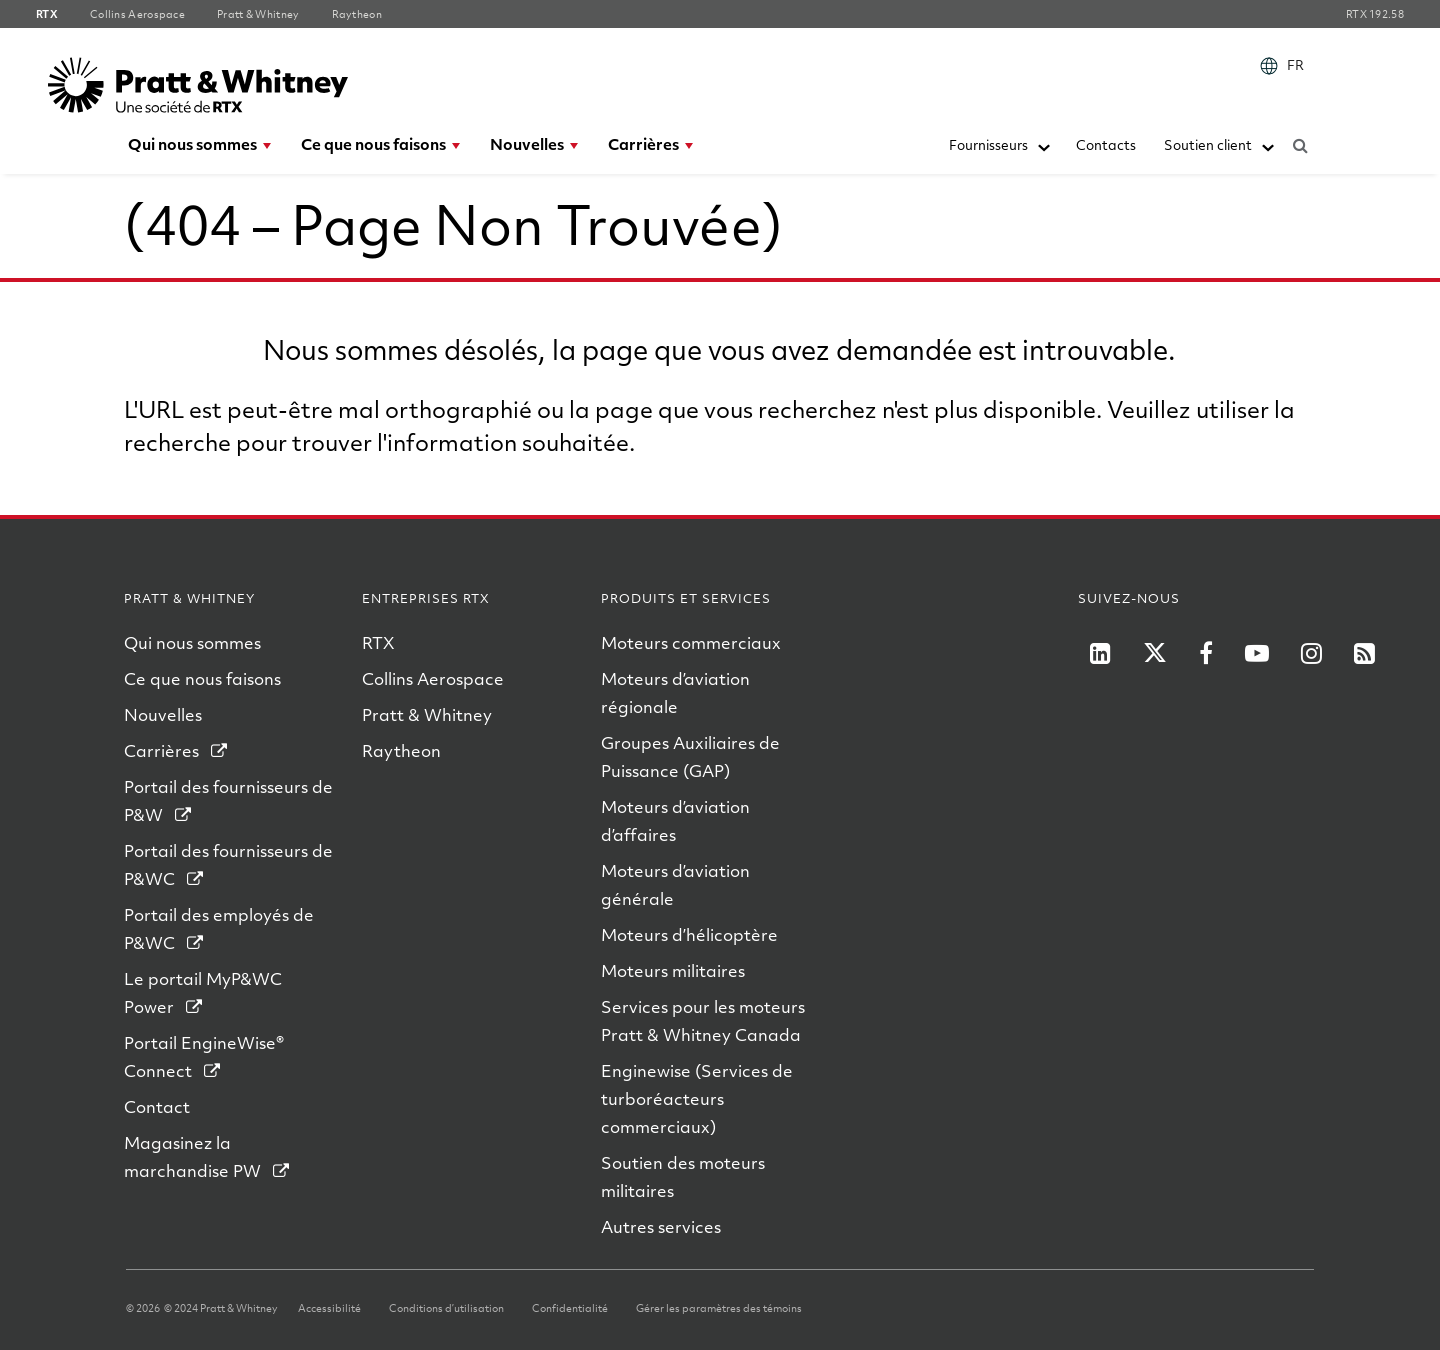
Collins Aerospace (433, 678)
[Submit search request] (1300, 142)
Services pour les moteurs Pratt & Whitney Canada (703, 1020)
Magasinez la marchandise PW (192, 1156)
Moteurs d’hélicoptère (689, 934)
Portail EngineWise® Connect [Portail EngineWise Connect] (204, 1056)
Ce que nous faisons (373, 144)
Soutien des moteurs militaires (683, 1176)
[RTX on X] (1155, 653)
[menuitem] (1285, 65)
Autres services (661, 1226)
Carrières (643, 144)
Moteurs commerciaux (691, 642)
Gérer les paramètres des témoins (719, 1308)
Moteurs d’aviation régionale (675, 692)
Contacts (1106, 144)
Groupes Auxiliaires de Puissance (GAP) (690, 756)
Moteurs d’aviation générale (675, 884)
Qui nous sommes (192, 144)
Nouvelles (527, 144)
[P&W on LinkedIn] (1100, 653)
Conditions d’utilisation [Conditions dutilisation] (446, 1308)
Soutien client (1208, 144)
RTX (378, 642)
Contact (157, 1106)
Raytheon (401, 750)
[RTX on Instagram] (1311, 653)
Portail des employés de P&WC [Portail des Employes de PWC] (219, 928)
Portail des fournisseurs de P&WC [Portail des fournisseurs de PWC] (228, 864)
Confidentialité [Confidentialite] (570, 1308)
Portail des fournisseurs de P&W (228, 800)
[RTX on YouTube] (1257, 653)
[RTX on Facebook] (1206, 653)
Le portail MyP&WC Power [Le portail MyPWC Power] (203, 992)
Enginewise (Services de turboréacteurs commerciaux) (697, 1098)
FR (1295, 64)
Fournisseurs (988, 144)
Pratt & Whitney (427, 714)
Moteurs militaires (673, 970)
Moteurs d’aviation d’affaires (675, 820)
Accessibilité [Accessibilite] (329, 1308)
